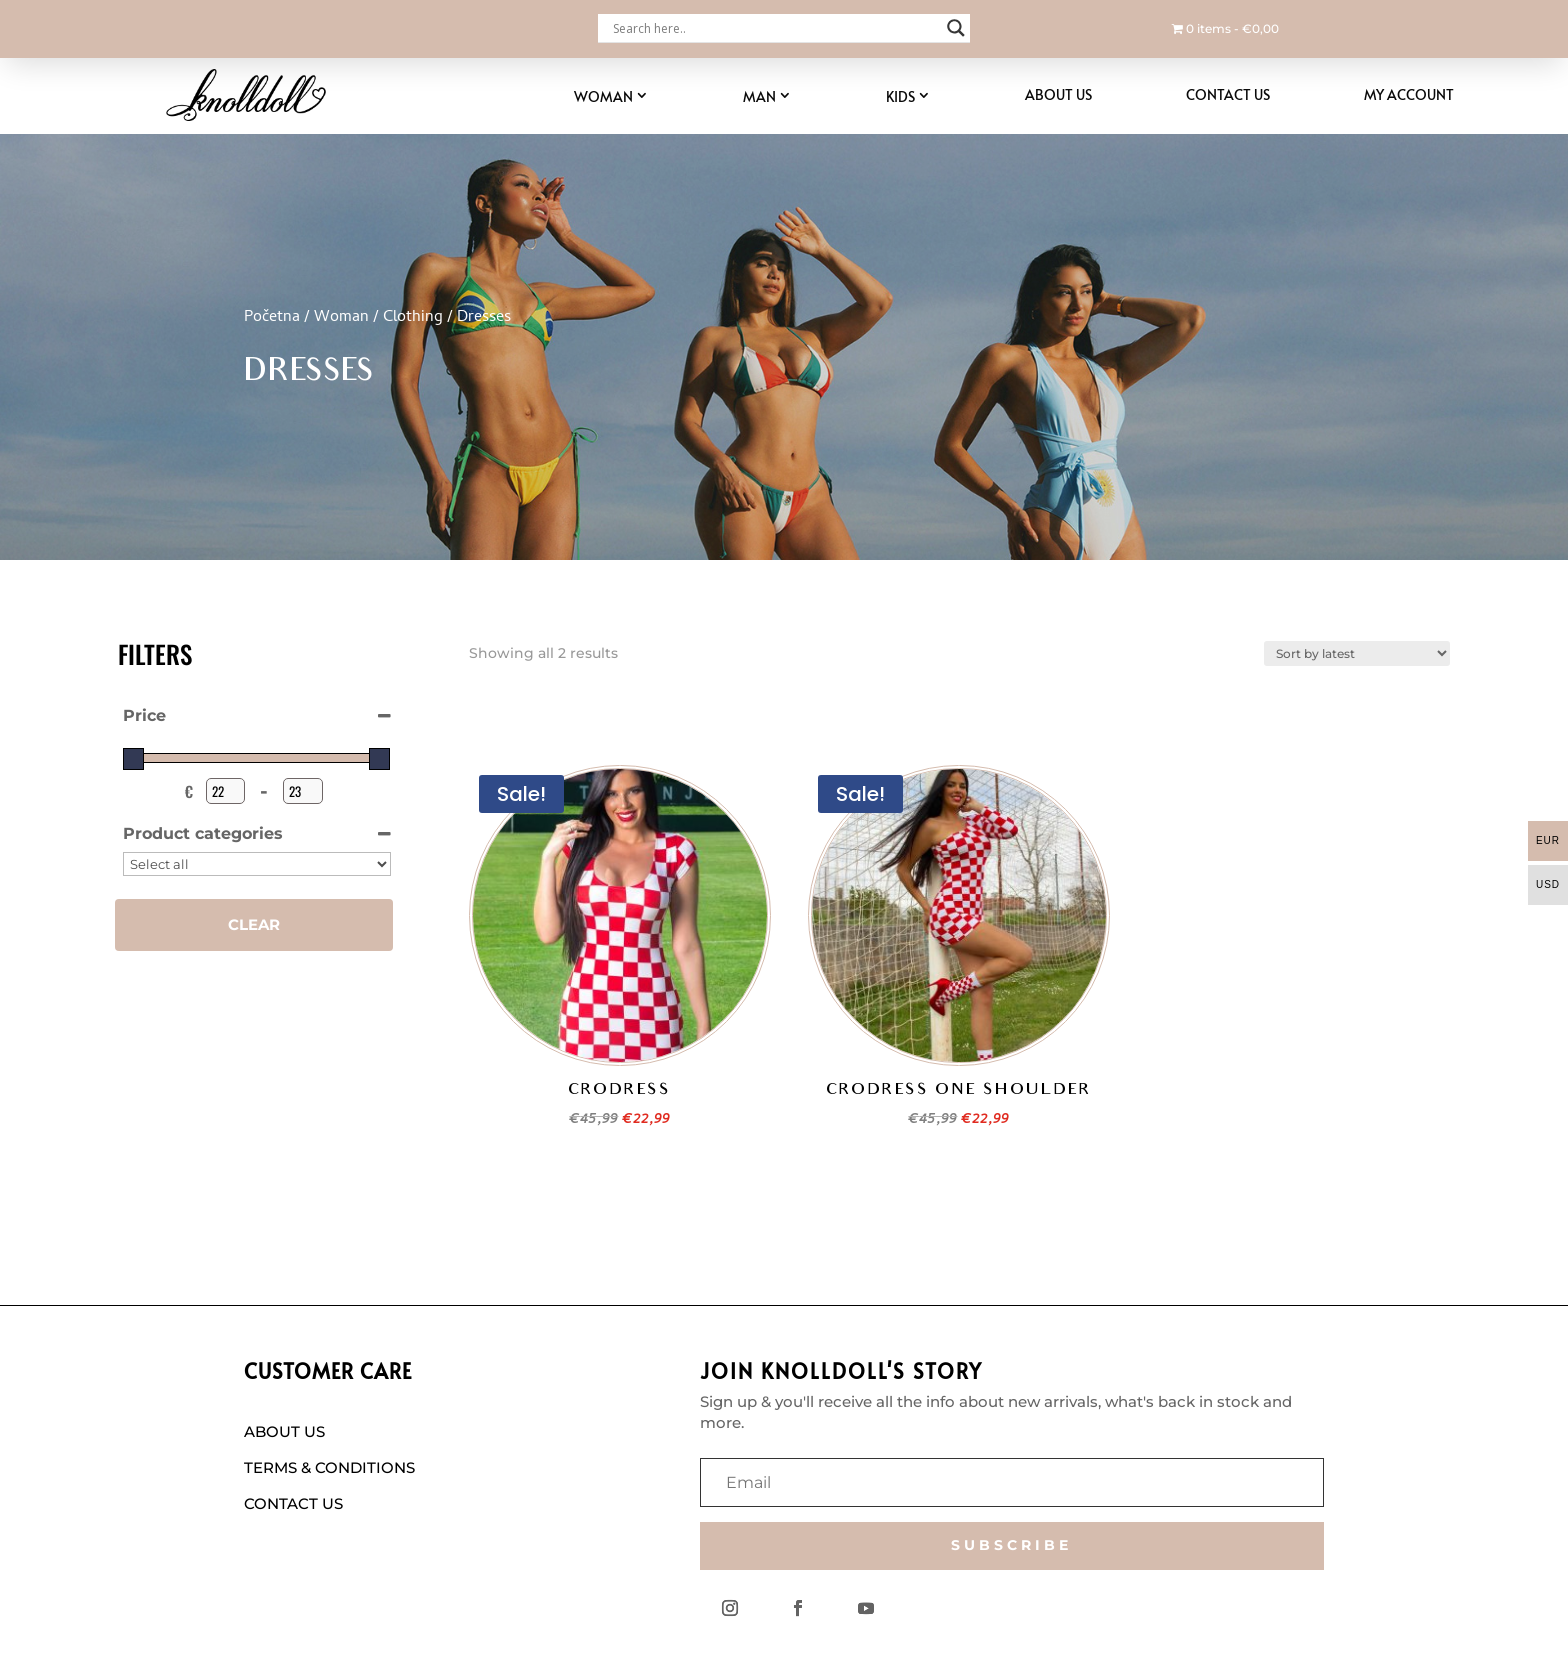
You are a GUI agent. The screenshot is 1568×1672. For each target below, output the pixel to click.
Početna (272, 318)
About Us (1058, 94)
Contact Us (1228, 94)
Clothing (413, 318)
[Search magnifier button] (956, 28)
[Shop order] (1357, 653)
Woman (603, 96)
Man (759, 96)
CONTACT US (293, 1503)
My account (1409, 94)
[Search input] (775, 28)
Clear (254, 924)
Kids (900, 96)
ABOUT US (284, 1431)
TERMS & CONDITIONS (329, 1467)
